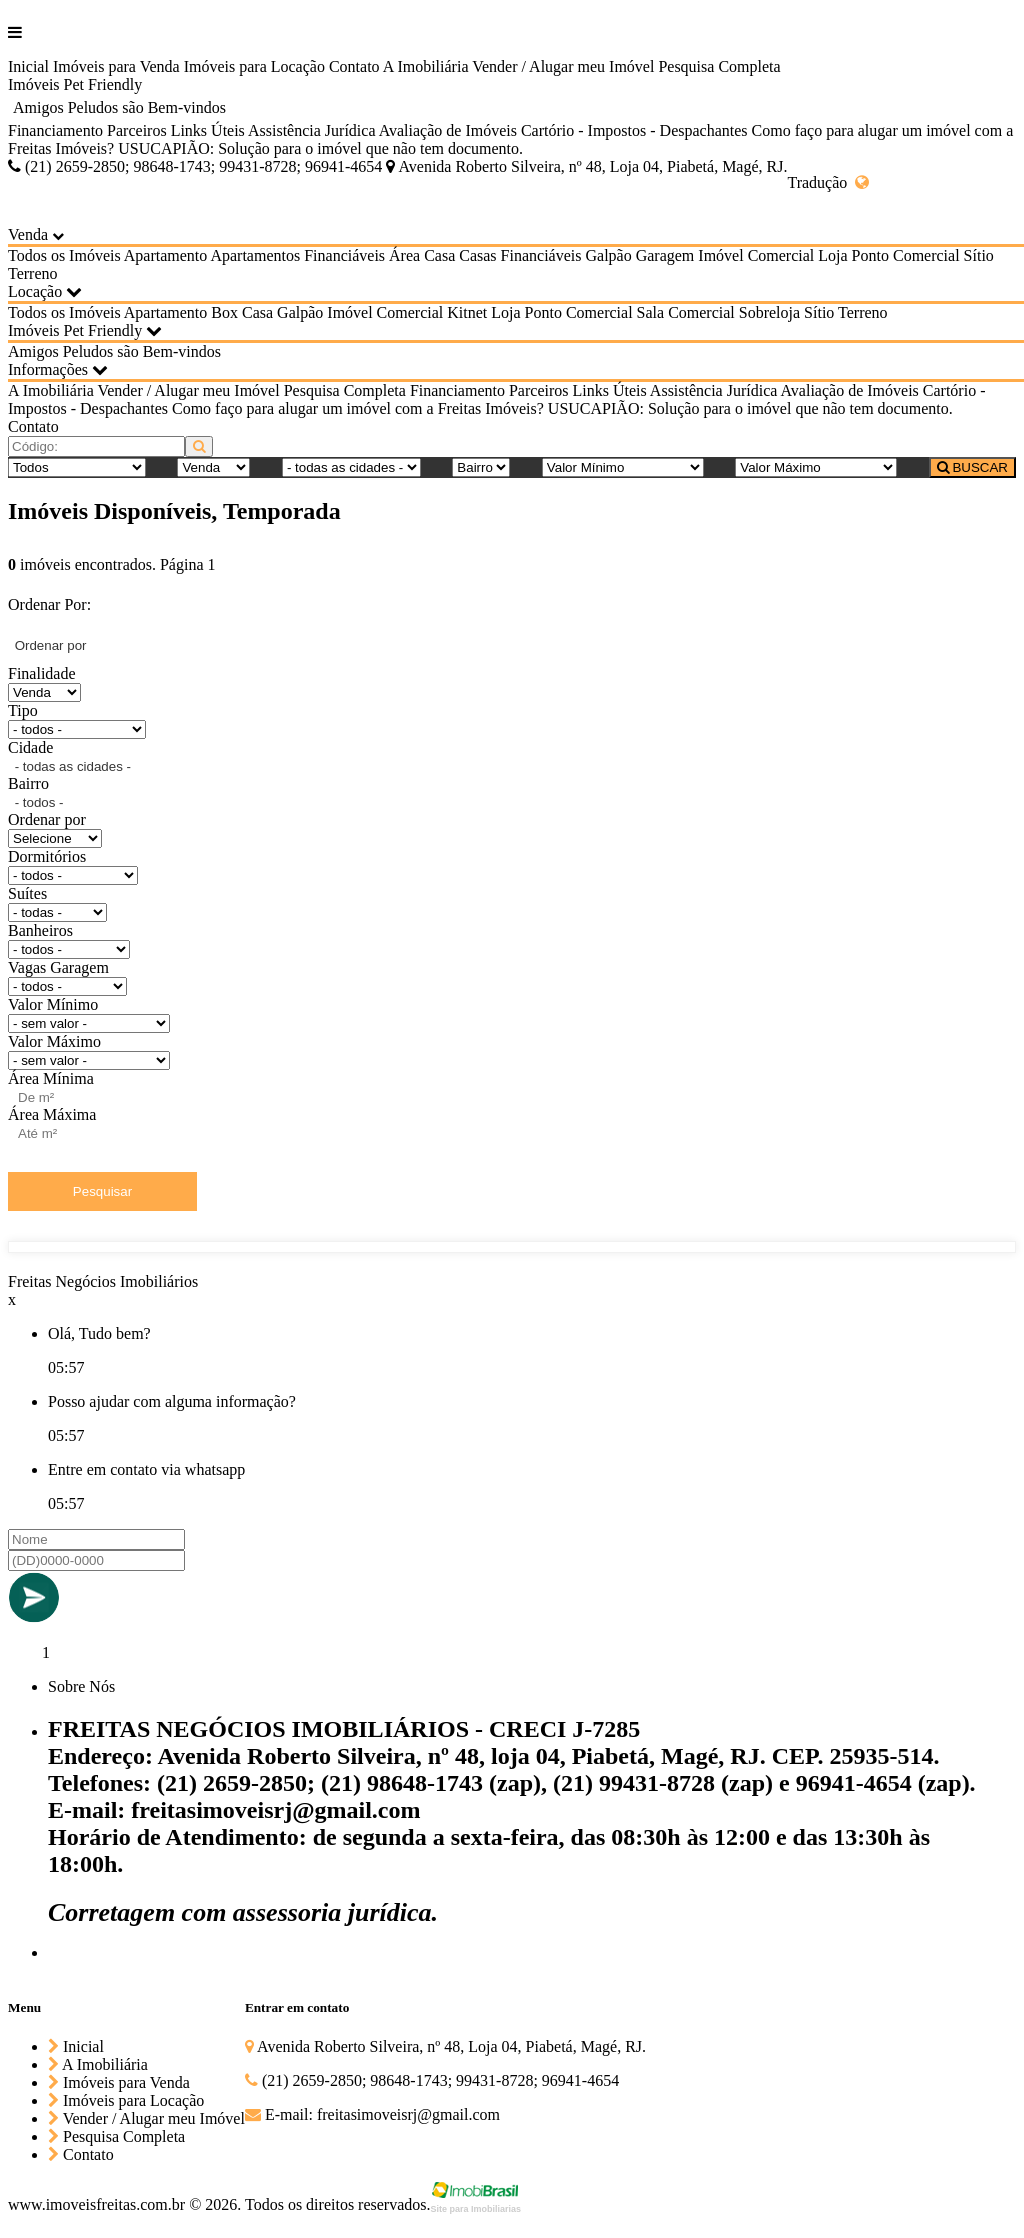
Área (404, 255)
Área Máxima (52, 1114)
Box (224, 312)
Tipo (23, 710)
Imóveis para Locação (254, 66)
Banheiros (40, 930)
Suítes (27, 893)
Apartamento (166, 255)
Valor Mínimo (53, 1004)
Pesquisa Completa (719, 66)
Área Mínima (51, 1078)
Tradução (828, 182)
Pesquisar (102, 1191)
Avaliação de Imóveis (448, 130)
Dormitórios (47, 856)
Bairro (28, 783)
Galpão (608, 255)
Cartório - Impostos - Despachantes (634, 130)
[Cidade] (351, 467)
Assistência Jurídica (312, 130)
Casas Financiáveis (520, 255)
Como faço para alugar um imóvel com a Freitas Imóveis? (358, 408)
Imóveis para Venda (116, 66)
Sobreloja (769, 312)
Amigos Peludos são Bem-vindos (119, 107)
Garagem (665, 255)
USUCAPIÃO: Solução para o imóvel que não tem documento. (320, 148)
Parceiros (137, 130)
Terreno (33, 273)
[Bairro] (481, 467)
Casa (439, 255)
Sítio (979, 255)
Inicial (28, 66)
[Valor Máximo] (816, 467)
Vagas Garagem (58, 967)
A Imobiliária (426, 66)
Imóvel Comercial (756, 255)
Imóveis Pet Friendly (75, 84)
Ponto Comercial (906, 255)
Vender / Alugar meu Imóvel (563, 66)
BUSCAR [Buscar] (972, 467)
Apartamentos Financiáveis (297, 255)
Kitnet (467, 312)
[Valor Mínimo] (623, 467)
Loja (832, 255)
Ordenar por (47, 819)
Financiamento (55, 130)
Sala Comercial (686, 312)
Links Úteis (208, 130)
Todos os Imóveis (64, 255)
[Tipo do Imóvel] (77, 467)
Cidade (30, 747)
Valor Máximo (54, 1041)
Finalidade (42, 673)
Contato (354, 66)
